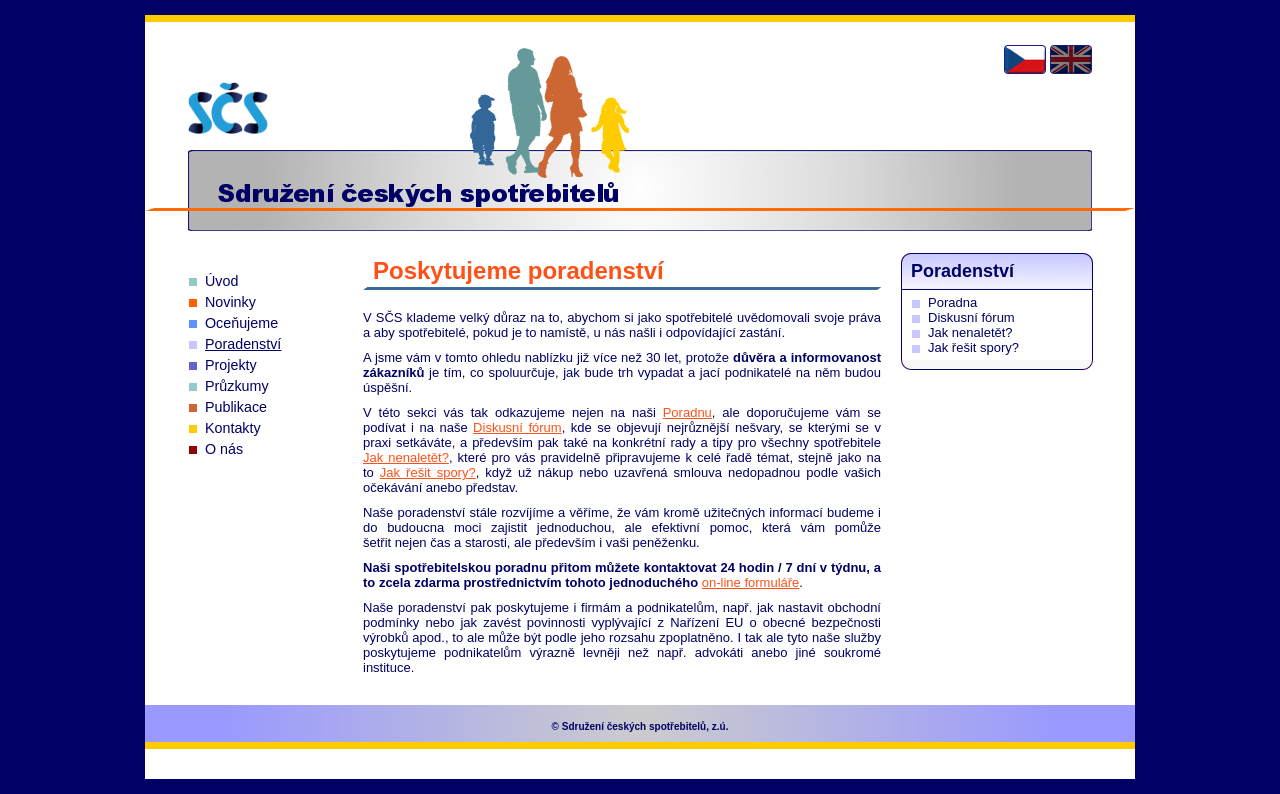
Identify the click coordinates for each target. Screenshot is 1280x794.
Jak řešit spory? (428, 472)
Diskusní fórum (517, 427)
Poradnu (687, 412)
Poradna (952, 302)
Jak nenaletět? (406, 457)
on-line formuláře (751, 582)
